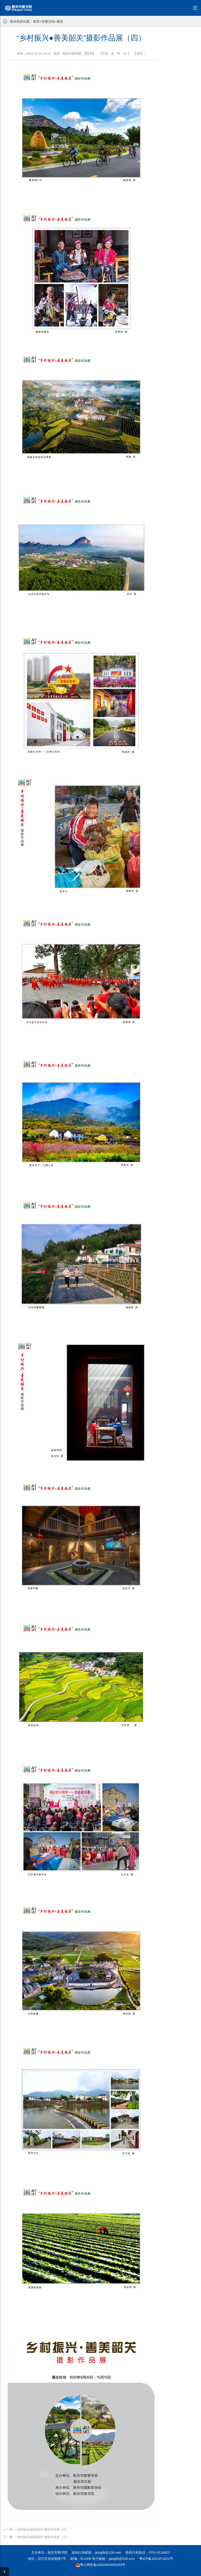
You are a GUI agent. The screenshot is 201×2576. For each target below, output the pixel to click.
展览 (60, 21)
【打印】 (89, 53)
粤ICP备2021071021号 (156, 2558)
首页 (36, 21)
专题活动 (48, 21)
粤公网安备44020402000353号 (101, 2565)
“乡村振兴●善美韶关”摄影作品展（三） (42, 2537)
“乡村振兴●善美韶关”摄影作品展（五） (42, 2529)
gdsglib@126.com (108, 2552)
